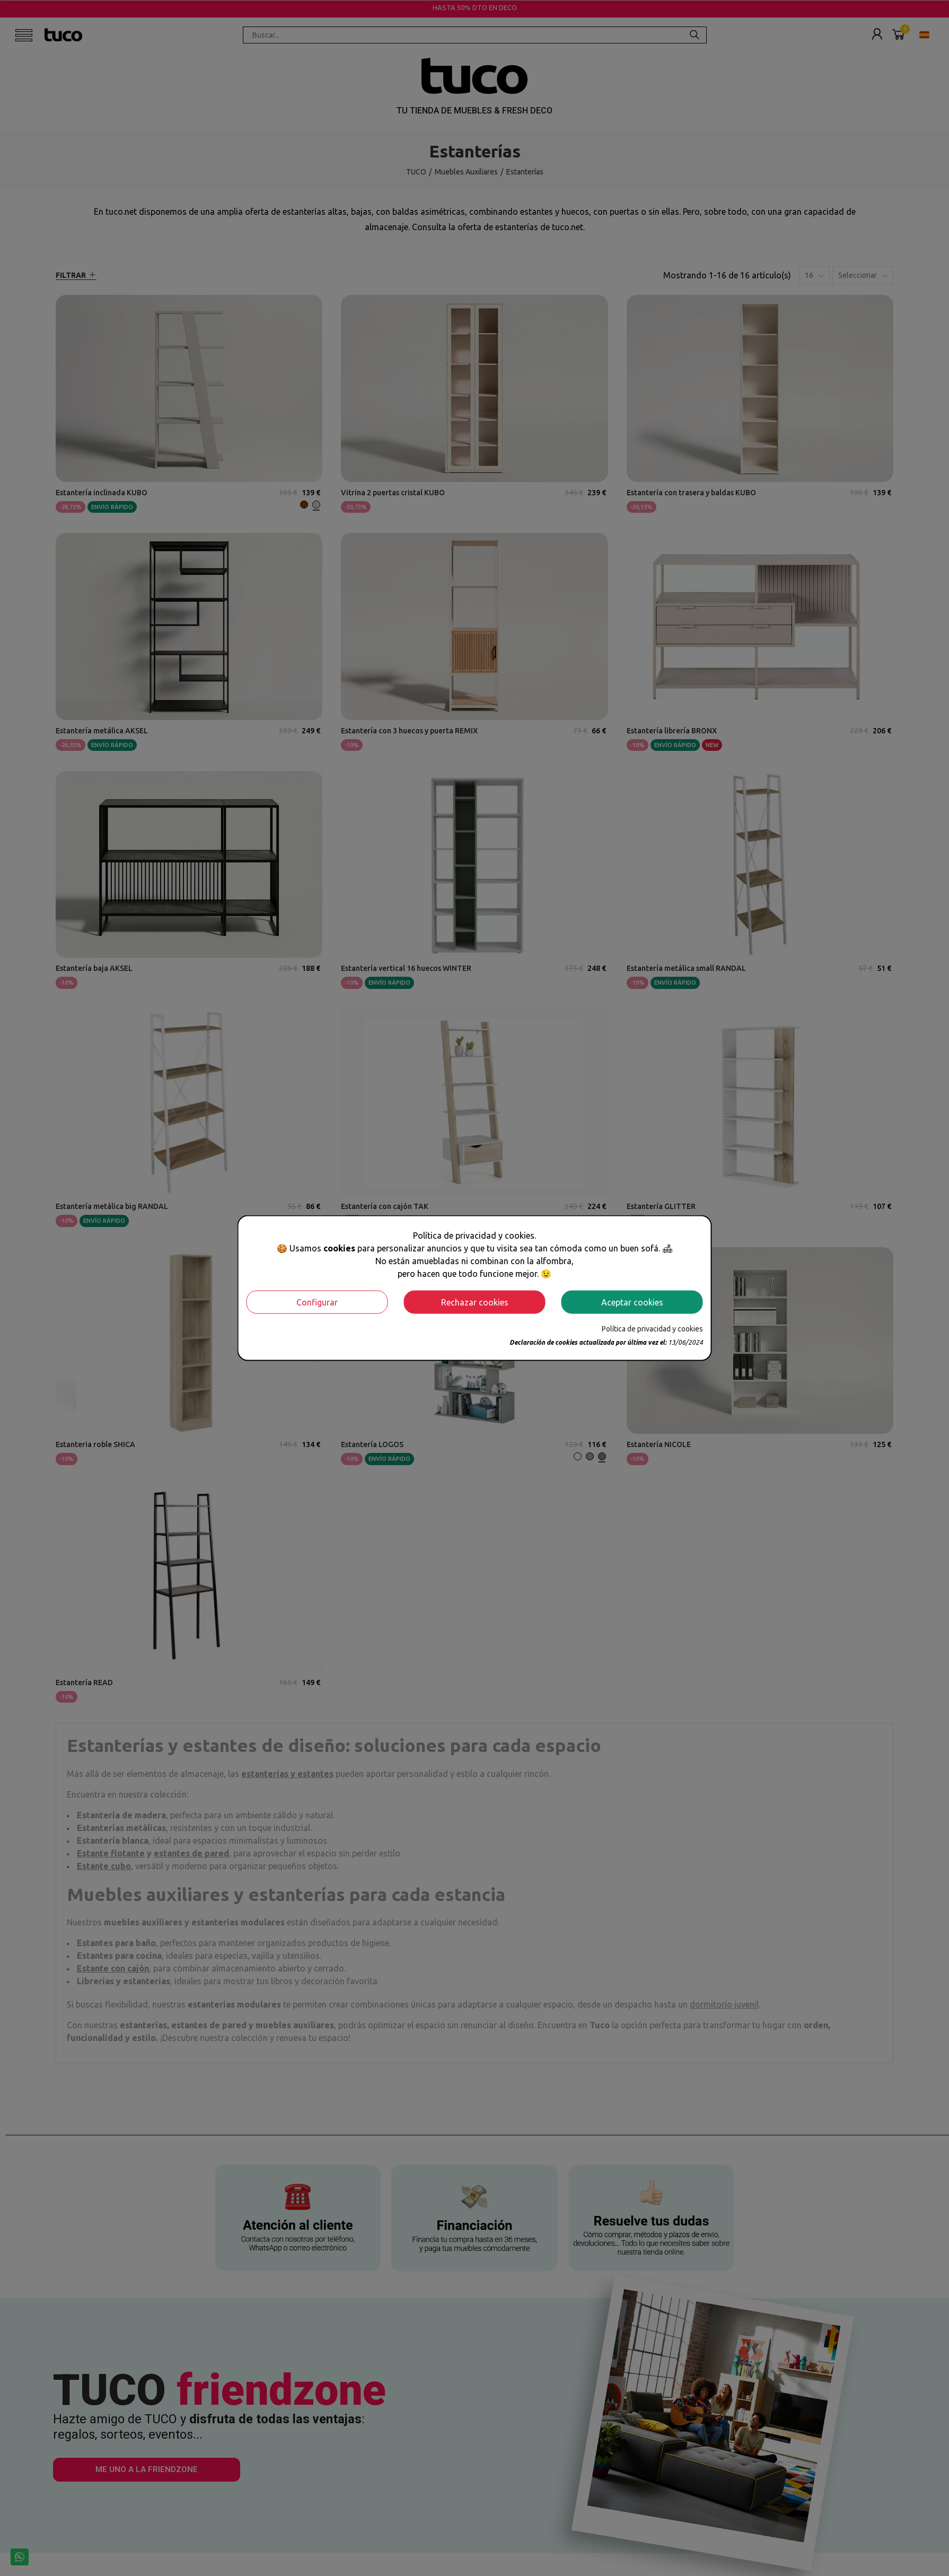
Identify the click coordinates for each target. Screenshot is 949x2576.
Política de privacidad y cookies (652, 1328)
